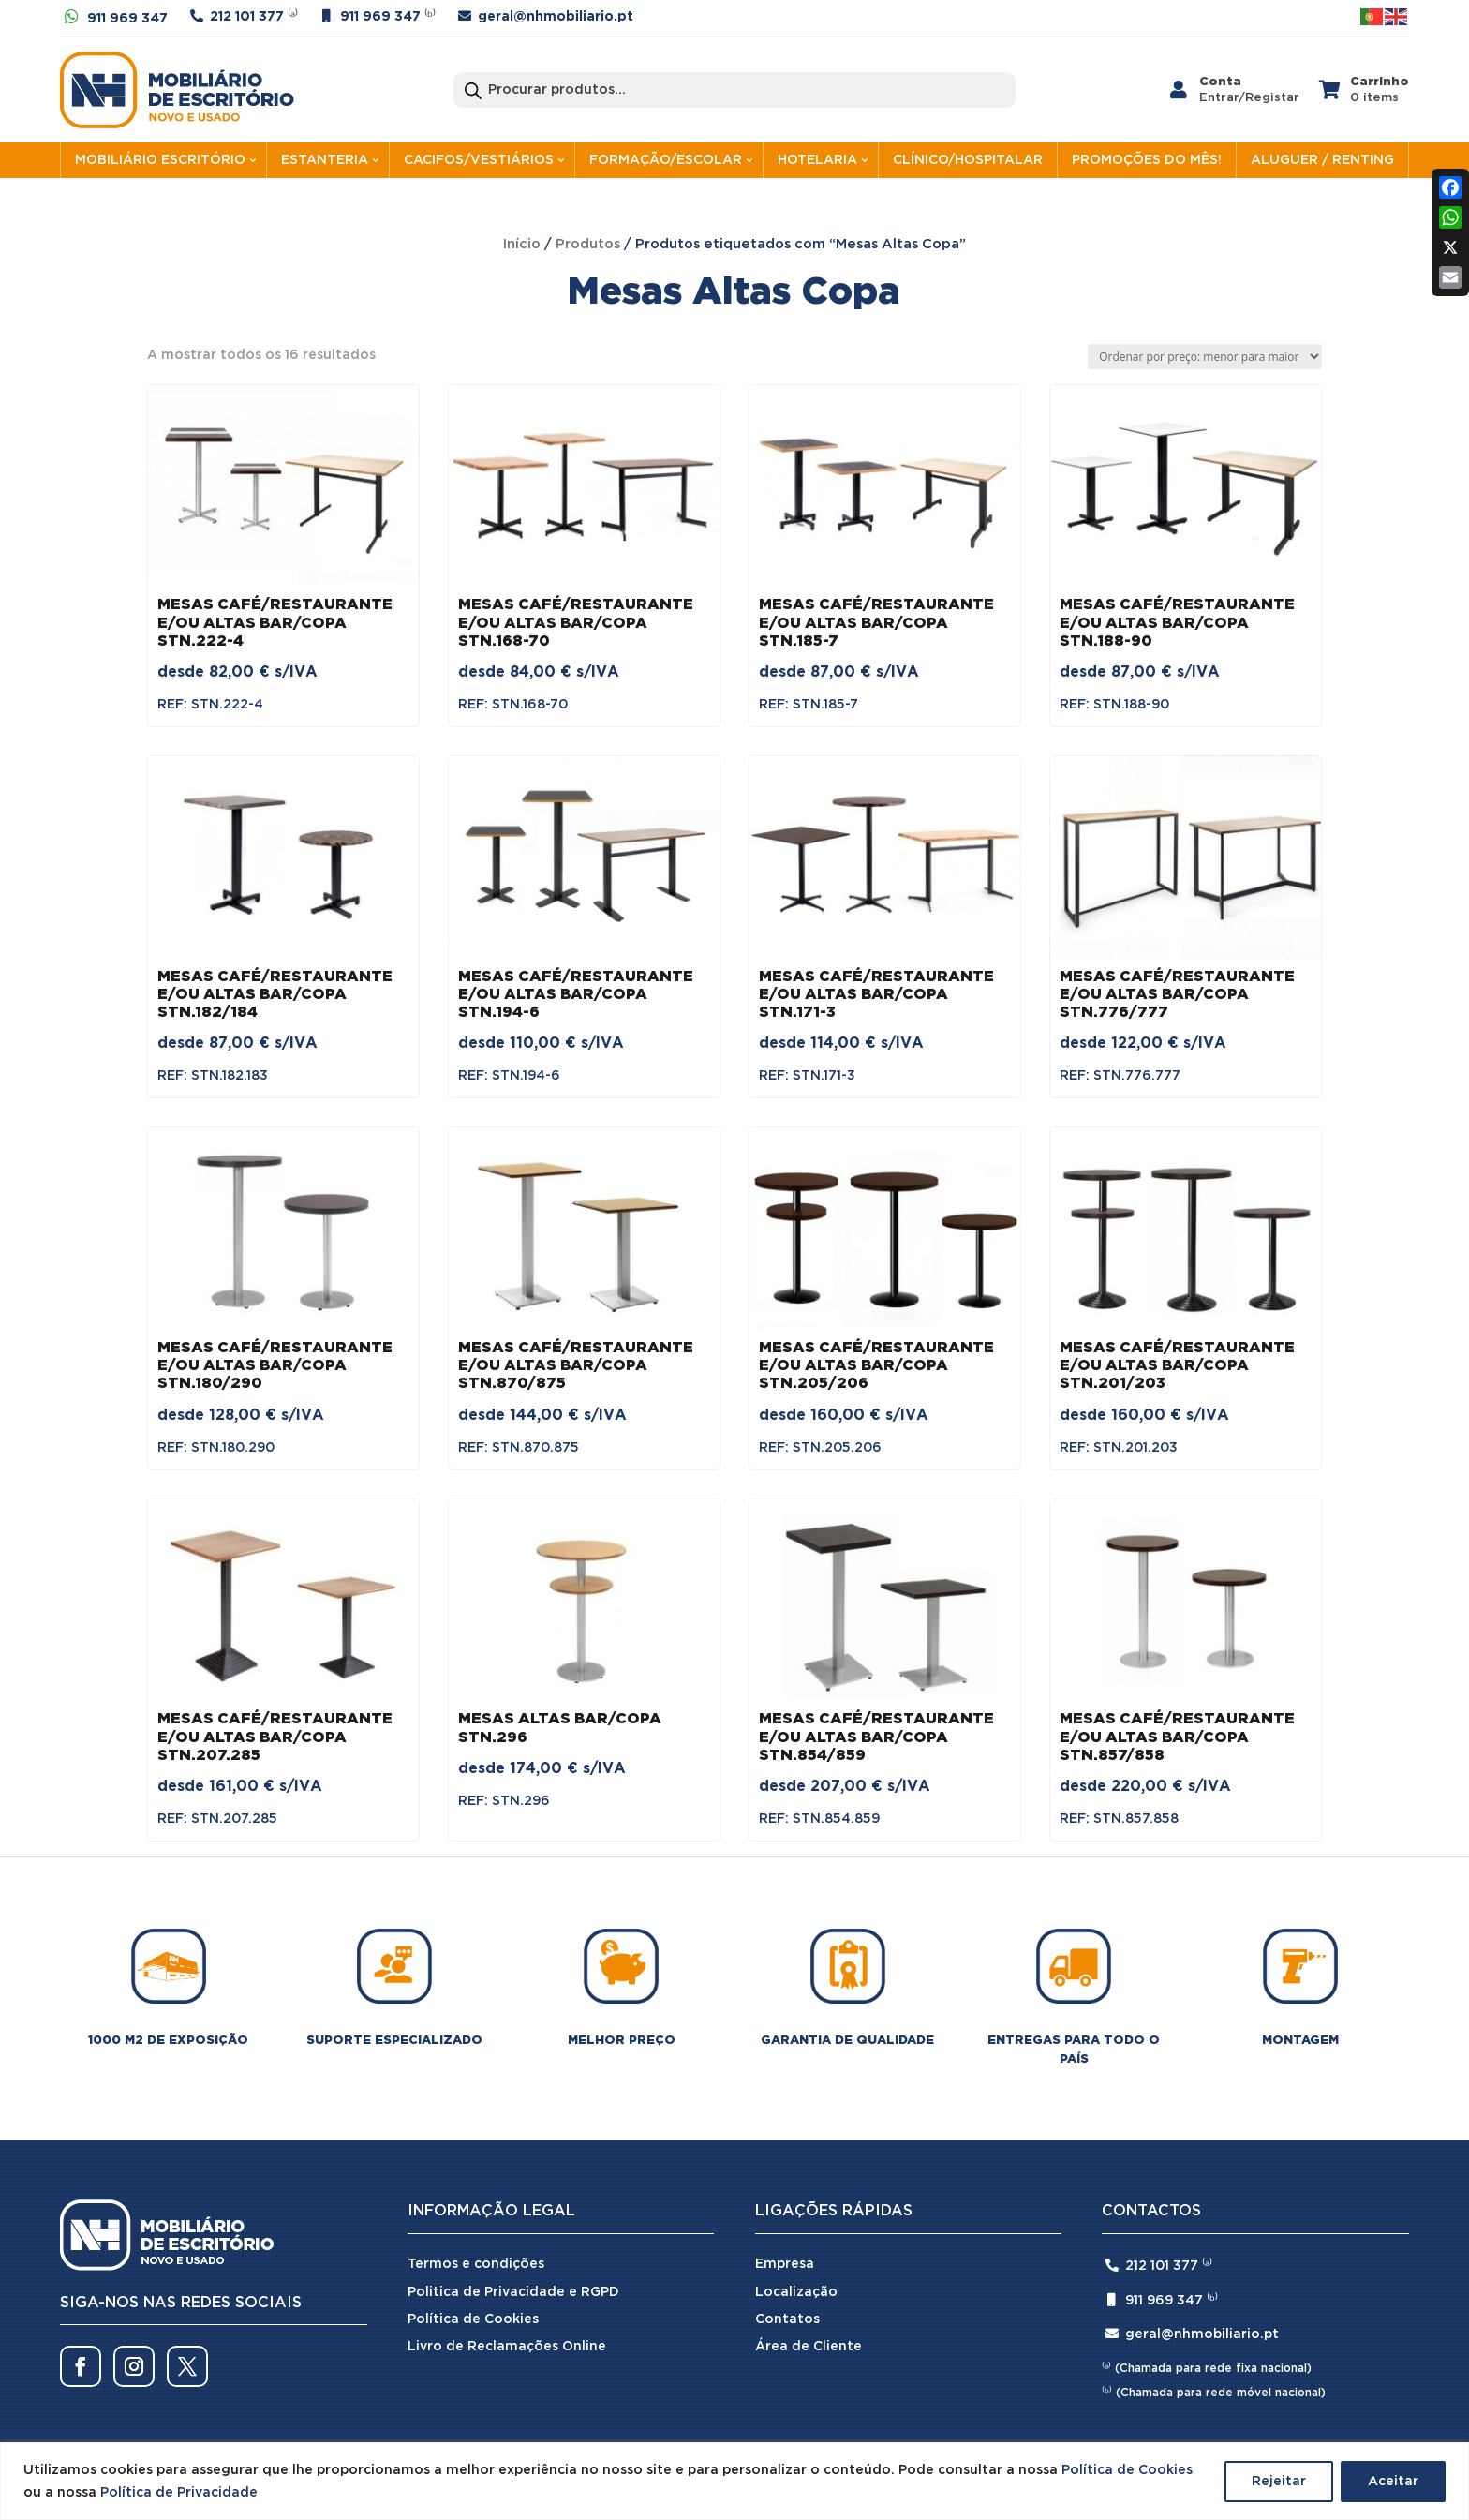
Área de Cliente (808, 2346)
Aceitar (1393, 2481)
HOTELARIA (817, 160)
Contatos (787, 2319)
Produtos (588, 244)
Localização (796, 2292)
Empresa (784, 2264)
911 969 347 (127, 18)
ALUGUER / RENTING (1322, 160)
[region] (734, 2481)
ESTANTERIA (324, 160)
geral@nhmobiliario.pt (555, 16)
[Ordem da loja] (1205, 356)
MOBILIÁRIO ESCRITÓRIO (160, 160)
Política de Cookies (1127, 2470)
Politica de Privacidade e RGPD (513, 2292)
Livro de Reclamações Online (507, 2346)
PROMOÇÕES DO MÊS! (1147, 160)
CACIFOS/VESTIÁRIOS (479, 160)
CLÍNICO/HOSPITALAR (968, 160)
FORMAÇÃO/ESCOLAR (665, 160)
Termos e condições (476, 2264)
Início (522, 244)
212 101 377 (247, 16)
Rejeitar (1279, 2481)
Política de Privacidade (179, 2492)
